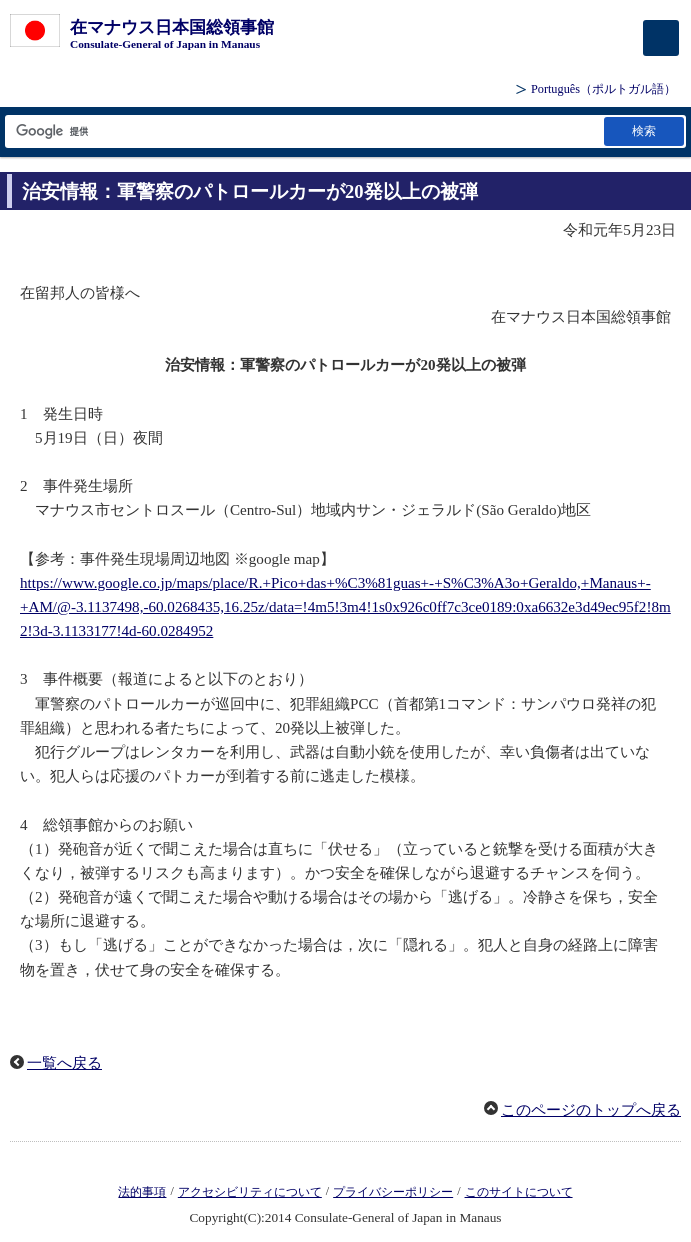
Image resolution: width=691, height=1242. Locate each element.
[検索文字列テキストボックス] (303, 131)
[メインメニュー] (661, 38)
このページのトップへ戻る (591, 1110)
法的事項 (142, 1192)
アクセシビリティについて (250, 1192)
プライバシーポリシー (393, 1192)
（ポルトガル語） (603, 89)
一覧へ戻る (64, 1063)
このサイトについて (519, 1192)
